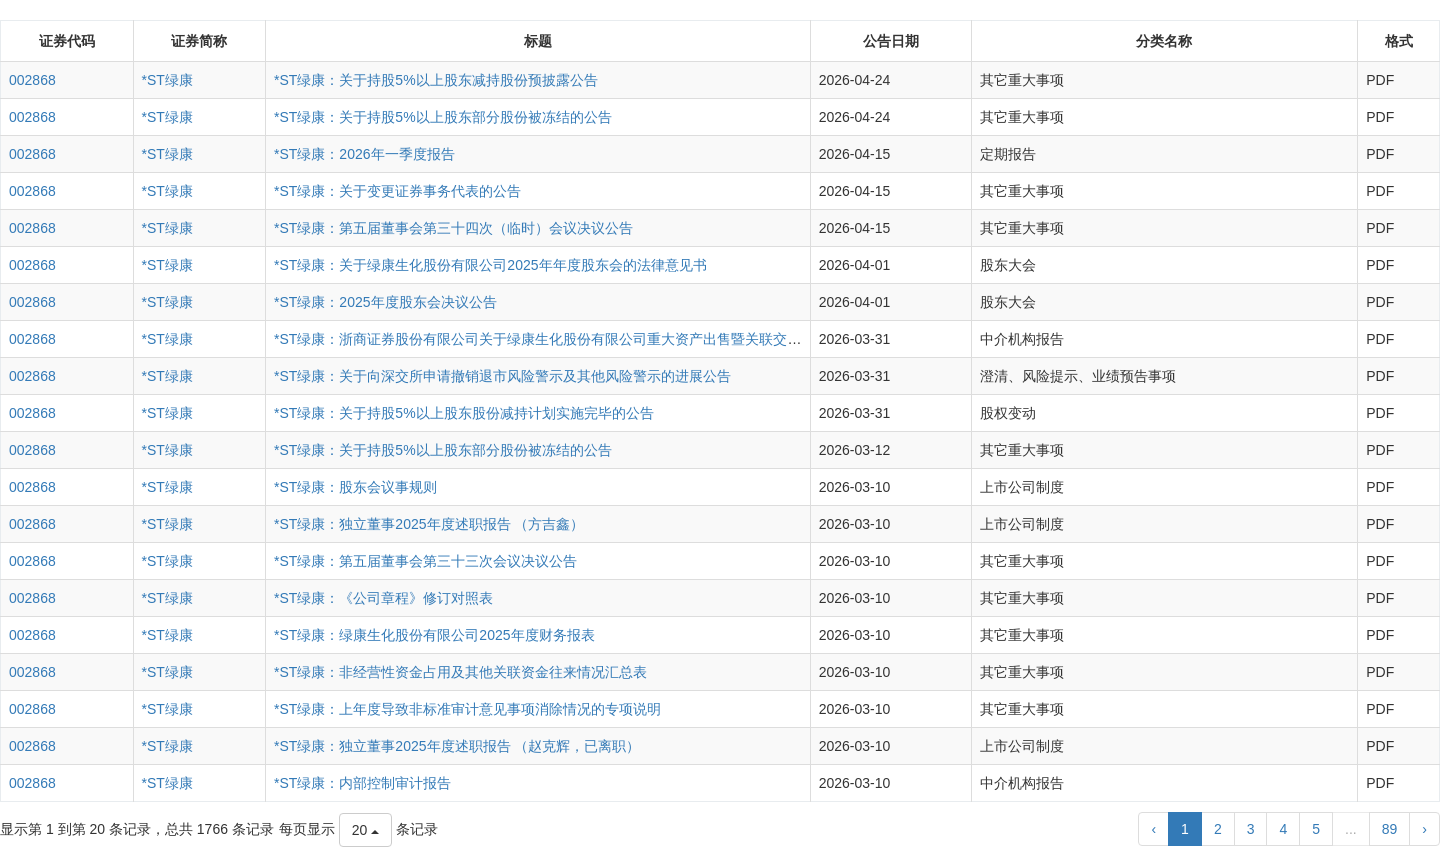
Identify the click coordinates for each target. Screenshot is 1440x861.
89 (1390, 829)
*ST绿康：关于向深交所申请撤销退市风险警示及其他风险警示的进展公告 (502, 376)
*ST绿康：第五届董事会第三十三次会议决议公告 (425, 561)
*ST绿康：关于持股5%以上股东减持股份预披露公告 (436, 80)
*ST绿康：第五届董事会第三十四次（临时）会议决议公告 (453, 228)
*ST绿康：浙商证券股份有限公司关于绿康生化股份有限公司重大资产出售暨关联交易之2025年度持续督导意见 (616, 339)
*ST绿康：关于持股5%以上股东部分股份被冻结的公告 (443, 117)
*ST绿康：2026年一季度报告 (364, 154)
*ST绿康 (167, 80)
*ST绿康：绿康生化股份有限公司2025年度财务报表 (434, 635)
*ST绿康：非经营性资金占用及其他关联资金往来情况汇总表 (460, 672)
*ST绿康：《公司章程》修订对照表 (383, 598)
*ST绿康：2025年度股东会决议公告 (385, 302)
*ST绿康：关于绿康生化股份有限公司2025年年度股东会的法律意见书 (490, 265)
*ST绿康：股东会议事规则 (355, 487)
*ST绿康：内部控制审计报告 (362, 783)
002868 (32, 80)
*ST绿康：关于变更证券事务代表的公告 (397, 191)
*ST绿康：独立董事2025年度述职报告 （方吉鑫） (429, 524)
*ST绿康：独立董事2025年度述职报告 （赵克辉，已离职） (457, 746)
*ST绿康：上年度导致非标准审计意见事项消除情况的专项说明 (467, 709)
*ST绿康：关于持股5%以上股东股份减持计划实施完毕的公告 (464, 413)
